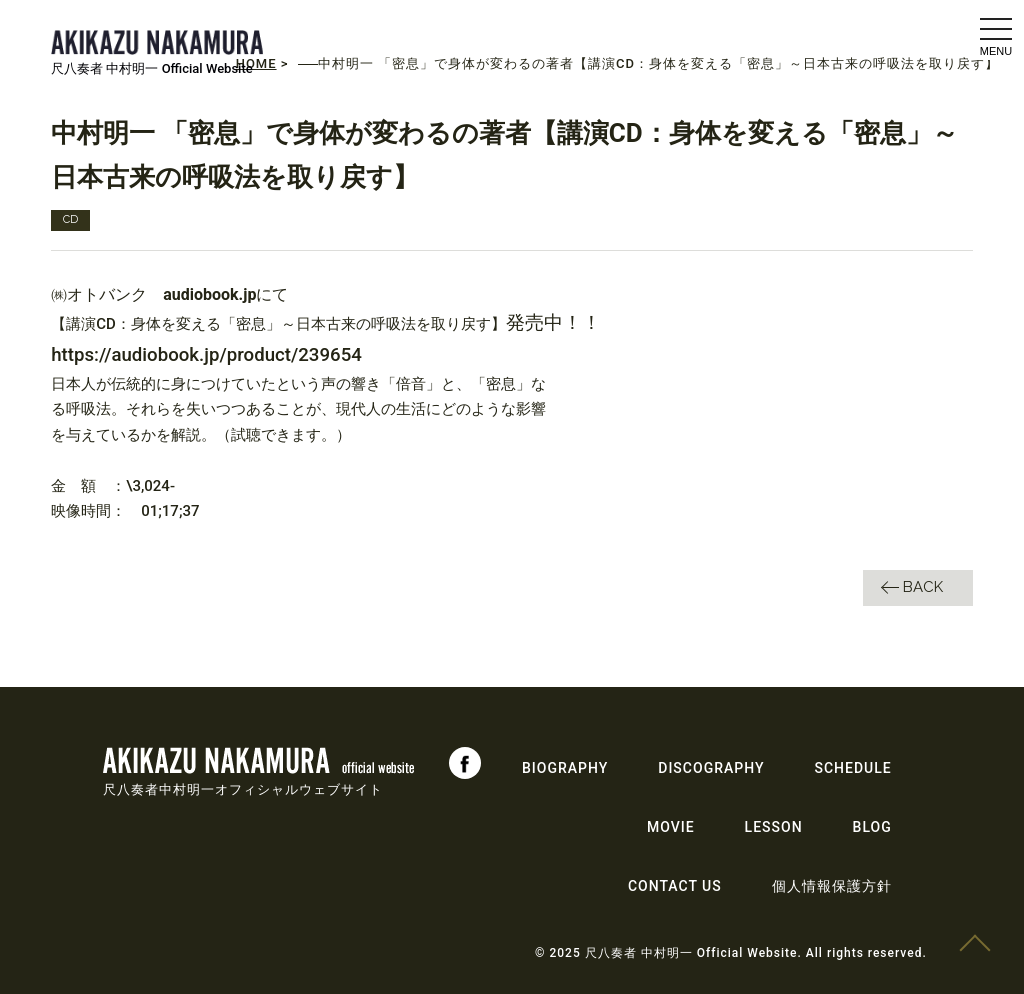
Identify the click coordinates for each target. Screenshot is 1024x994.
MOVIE (671, 827)
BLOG (872, 827)
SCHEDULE (853, 768)
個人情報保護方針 (832, 886)
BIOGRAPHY (565, 768)
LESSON (774, 827)
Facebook (465, 763)
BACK (923, 587)
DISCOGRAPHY (711, 768)
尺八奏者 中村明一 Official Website (152, 68)
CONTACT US (675, 886)
